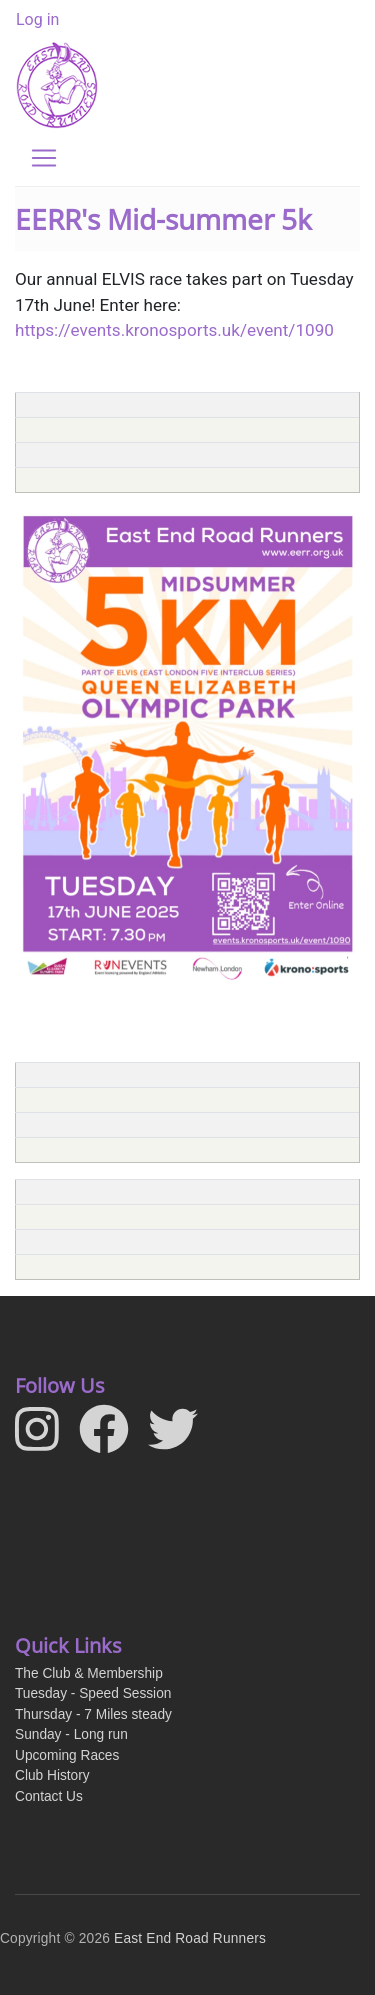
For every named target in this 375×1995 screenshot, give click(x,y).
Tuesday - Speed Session (93, 1693)
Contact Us (49, 1796)
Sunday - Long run (71, 1734)
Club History (52, 1775)
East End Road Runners (190, 1938)
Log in (37, 19)
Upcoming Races (67, 1755)
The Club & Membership (89, 1673)
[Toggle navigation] (44, 158)
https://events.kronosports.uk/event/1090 (174, 330)
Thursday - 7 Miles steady (93, 1714)
